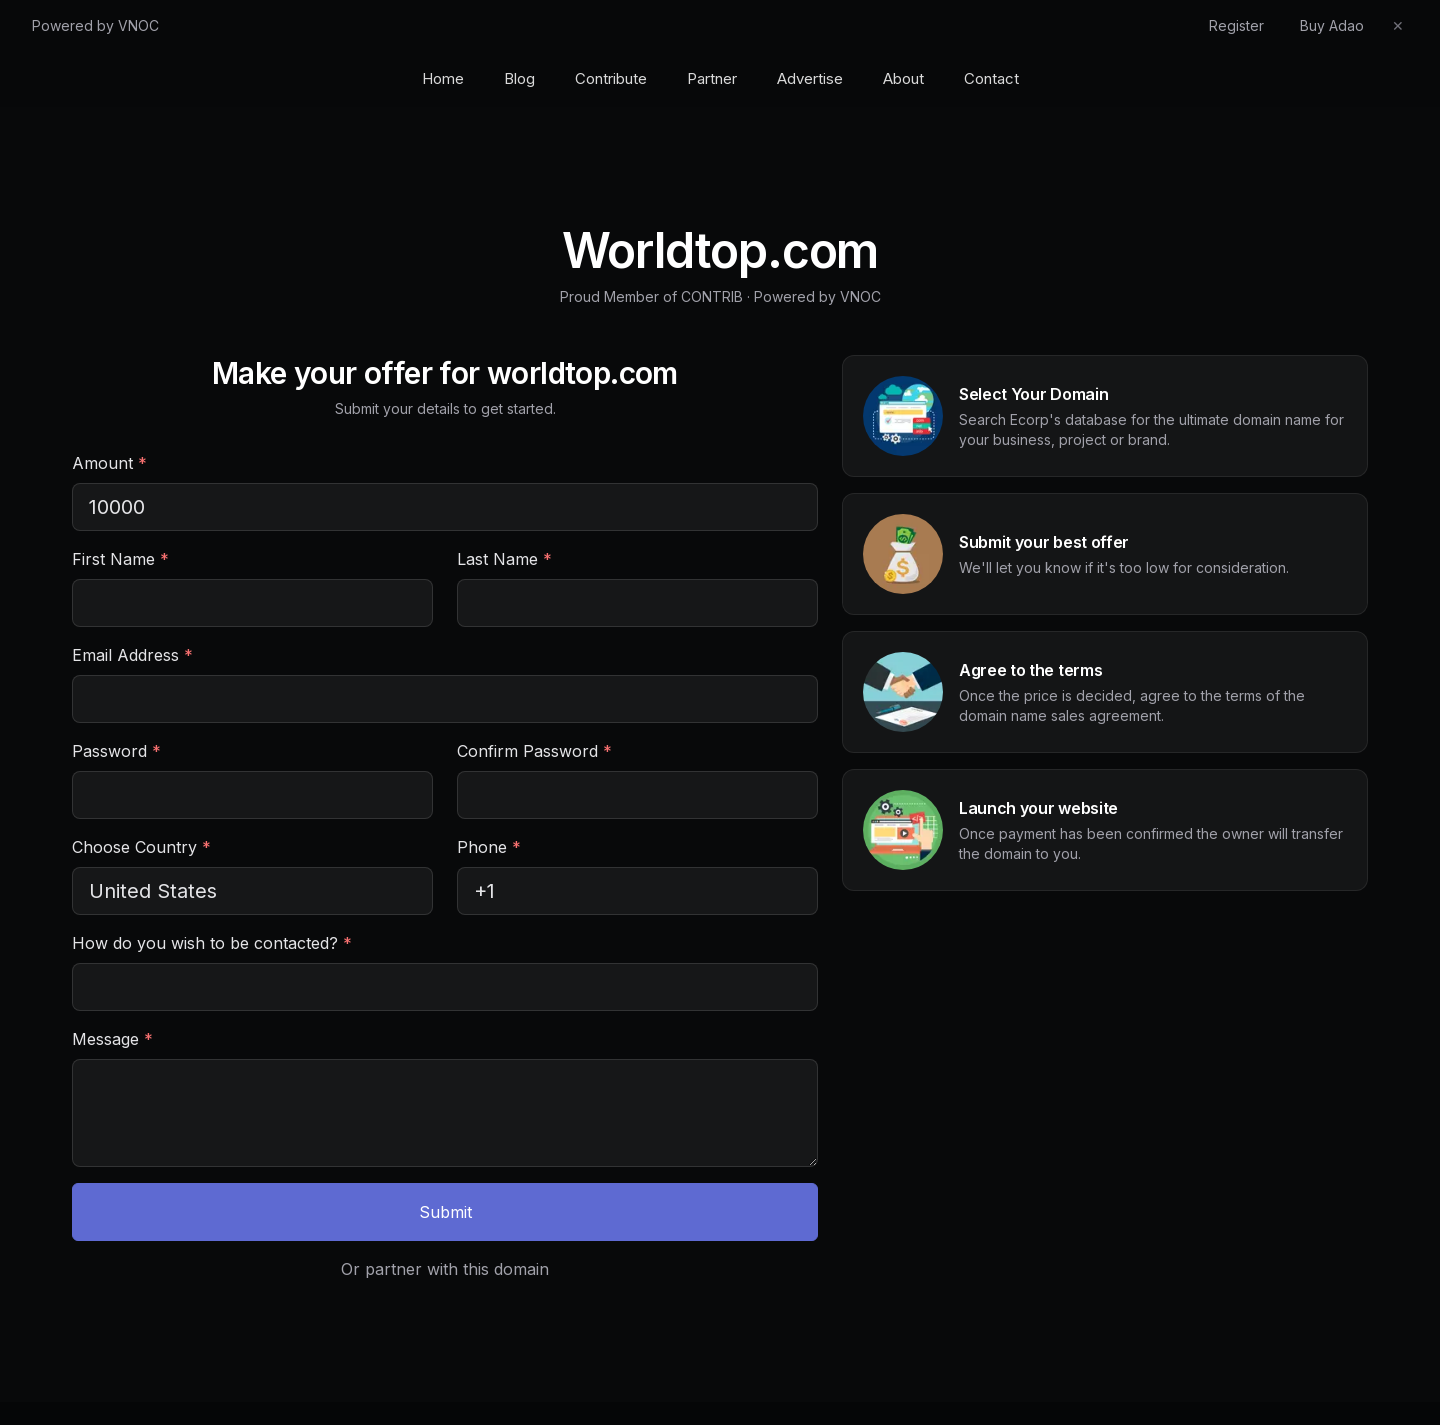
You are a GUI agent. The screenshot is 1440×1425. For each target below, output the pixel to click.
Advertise (810, 78)
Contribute (611, 78)
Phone (489, 847)
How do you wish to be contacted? (212, 943)
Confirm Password (534, 751)
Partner (712, 78)
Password (116, 751)
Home (443, 78)
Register (1236, 25)
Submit (445, 1212)
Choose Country (141, 847)
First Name (120, 559)
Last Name (504, 559)
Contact (991, 78)
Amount (109, 463)
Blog (519, 78)
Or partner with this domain (445, 1269)
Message (112, 1039)
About (903, 78)
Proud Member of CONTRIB (651, 296)
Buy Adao (1332, 25)
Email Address (132, 655)
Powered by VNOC (95, 25)
